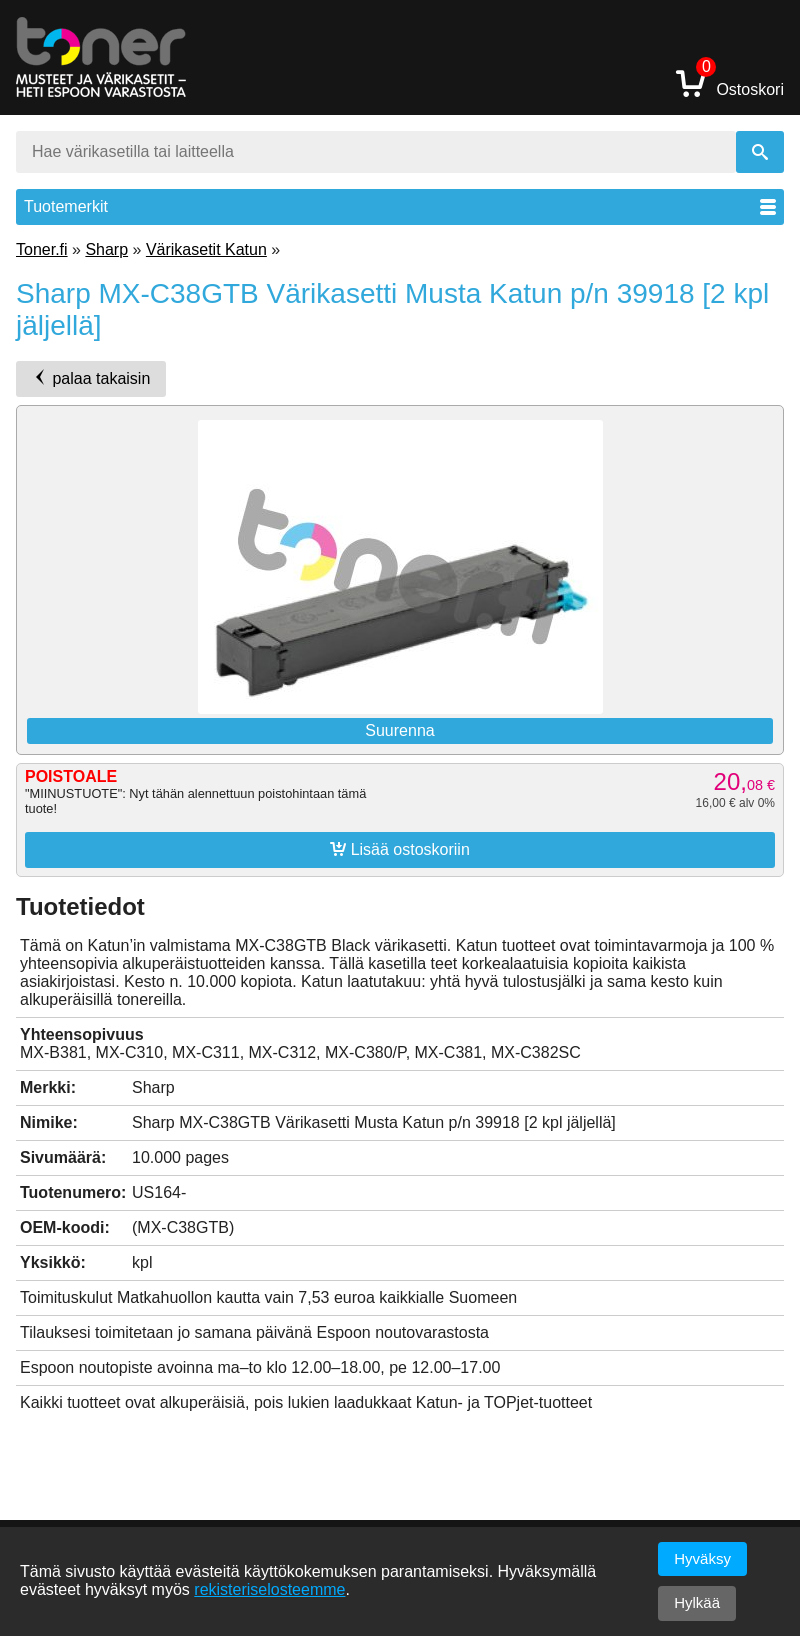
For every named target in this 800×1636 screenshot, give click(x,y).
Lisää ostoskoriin (400, 849)
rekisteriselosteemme (269, 1589)
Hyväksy (702, 1558)
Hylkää (697, 1602)
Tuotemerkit (400, 206)
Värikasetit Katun (206, 249)
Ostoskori (730, 82)
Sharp (106, 249)
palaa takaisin (91, 378)
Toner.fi (42, 249)
